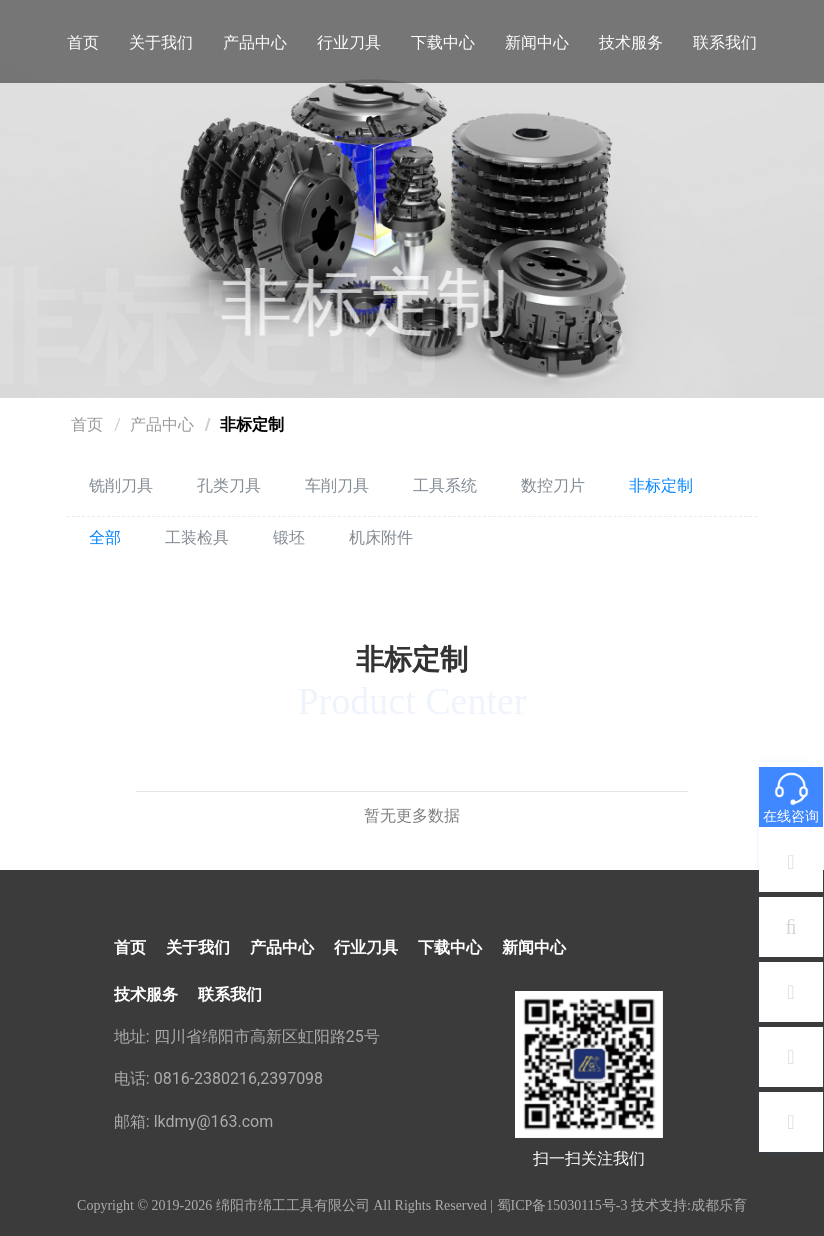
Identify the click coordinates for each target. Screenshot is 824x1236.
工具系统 (445, 485)
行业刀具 (349, 42)
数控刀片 (553, 485)
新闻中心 (537, 42)
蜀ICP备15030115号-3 (562, 1205)
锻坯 (289, 537)
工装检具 (197, 537)
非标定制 (252, 424)
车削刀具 (337, 485)
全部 (105, 537)
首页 (83, 42)
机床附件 (381, 537)
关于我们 (161, 42)
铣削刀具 (121, 485)
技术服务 (631, 42)
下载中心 (443, 42)
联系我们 (725, 42)
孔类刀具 (229, 485)
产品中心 (255, 42)
